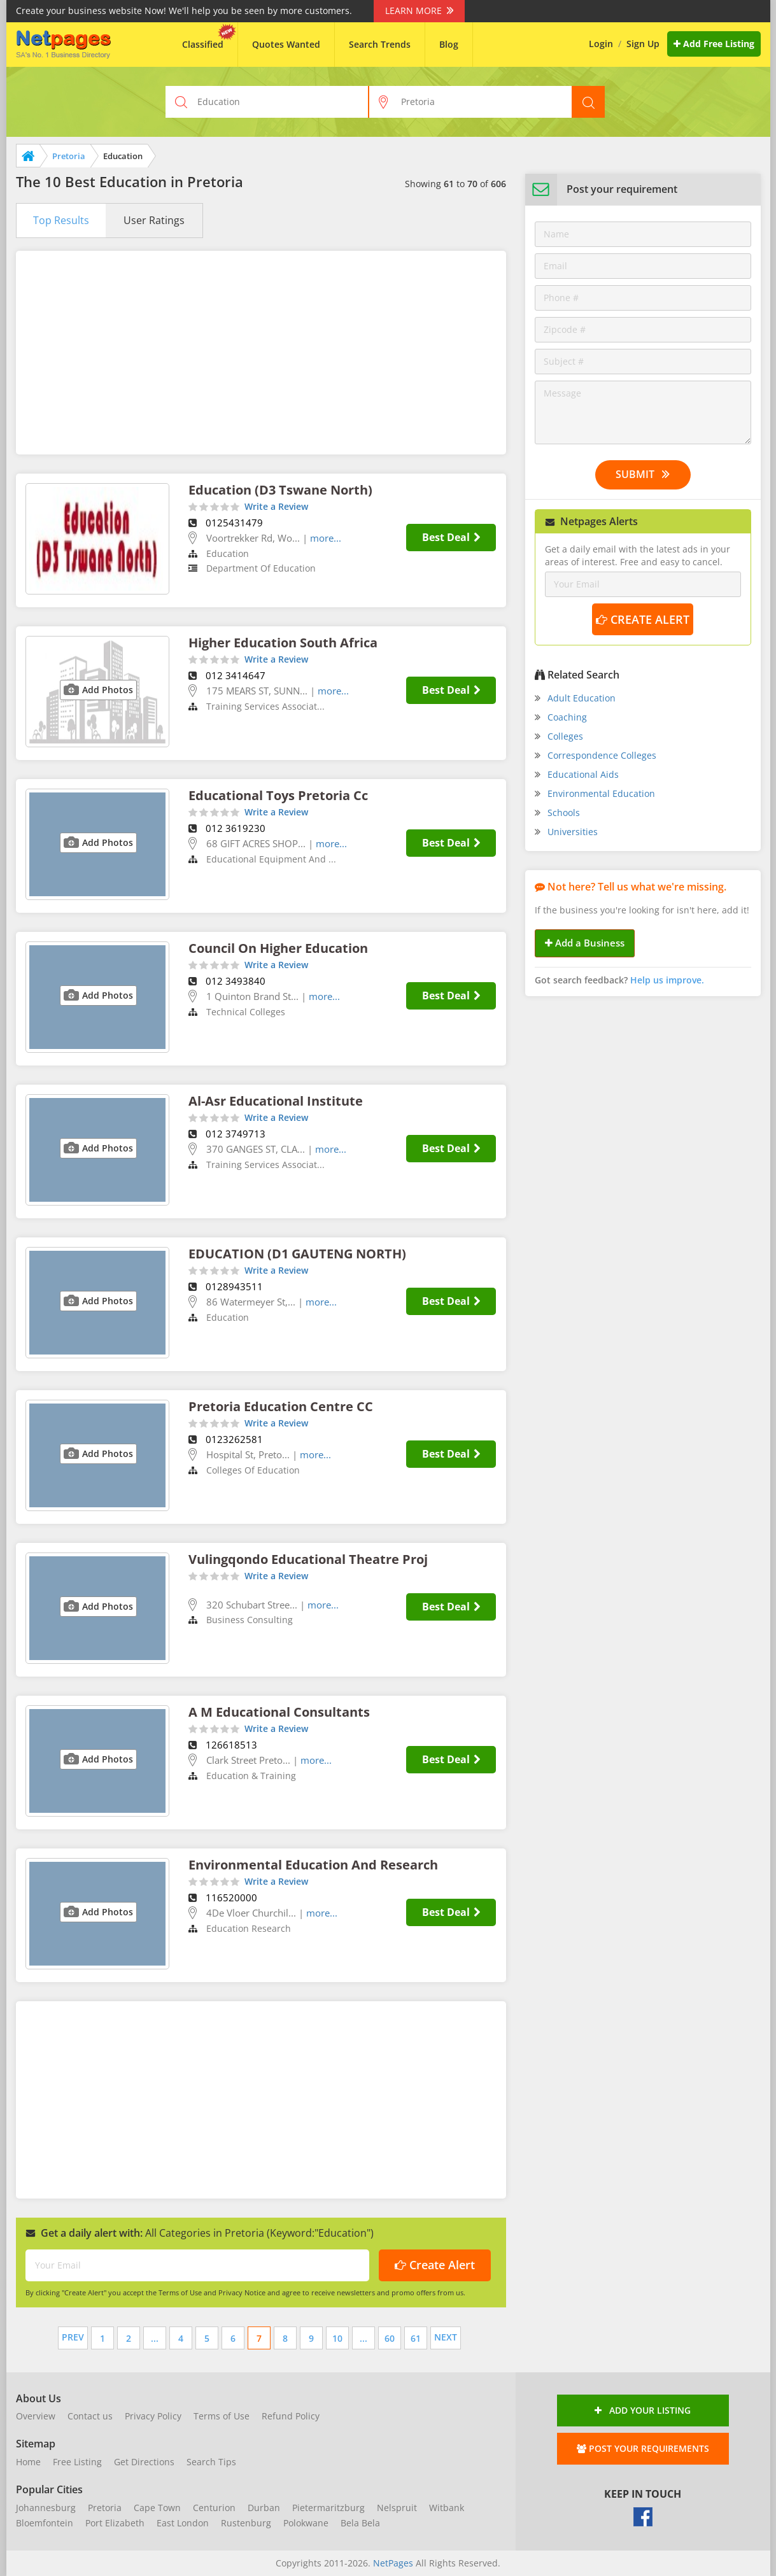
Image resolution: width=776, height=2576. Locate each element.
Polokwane (305, 2523)
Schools (563, 812)
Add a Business (584, 942)
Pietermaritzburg (328, 2508)
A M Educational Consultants (279, 1712)
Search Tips (211, 2462)
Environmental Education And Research (313, 1864)
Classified (202, 44)
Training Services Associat (261, 706)
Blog (448, 44)
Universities (572, 832)
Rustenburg (246, 2523)
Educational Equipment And (267, 859)
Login (601, 44)
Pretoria (68, 156)
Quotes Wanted (286, 44)
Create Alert (435, 2264)
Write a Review (276, 506)
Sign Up (643, 44)
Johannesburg (46, 2508)
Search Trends (380, 44)
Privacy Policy (153, 2416)
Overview (35, 2416)
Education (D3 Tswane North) (280, 489)
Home (28, 2462)
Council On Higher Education (278, 948)
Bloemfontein (44, 2523)
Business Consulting (249, 1620)
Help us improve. (667, 980)
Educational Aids (583, 774)
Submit (643, 474)
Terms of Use (222, 2416)
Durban (264, 2508)
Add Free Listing (714, 44)
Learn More (419, 10)
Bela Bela (360, 2523)
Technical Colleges (245, 1012)
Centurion (214, 2508)
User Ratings (154, 220)
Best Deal (451, 537)
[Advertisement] (261, 353)
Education (227, 553)
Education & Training (251, 1776)
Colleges (565, 736)
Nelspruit (397, 2508)
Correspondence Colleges (601, 755)
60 (389, 2338)
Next (445, 2337)
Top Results (61, 220)
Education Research (248, 1928)
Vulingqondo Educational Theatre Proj (308, 1559)
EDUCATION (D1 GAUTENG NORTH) (297, 1253)
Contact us (90, 2416)
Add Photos (107, 690)
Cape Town (157, 2508)
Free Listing (77, 2462)
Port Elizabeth (115, 2523)
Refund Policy (291, 2416)
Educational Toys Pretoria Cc (278, 795)
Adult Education (581, 698)
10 (337, 2338)
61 (416, 2338)
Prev (73, 2337)
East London (183, 2523)
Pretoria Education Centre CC (280, 1406)
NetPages (393, 2563)
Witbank (446, 2508)
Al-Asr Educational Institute (275, 1100)
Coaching (567, 717)
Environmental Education (601, 793)
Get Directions (144, 2462)
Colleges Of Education (253, 1470)
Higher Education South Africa (282, 642)
